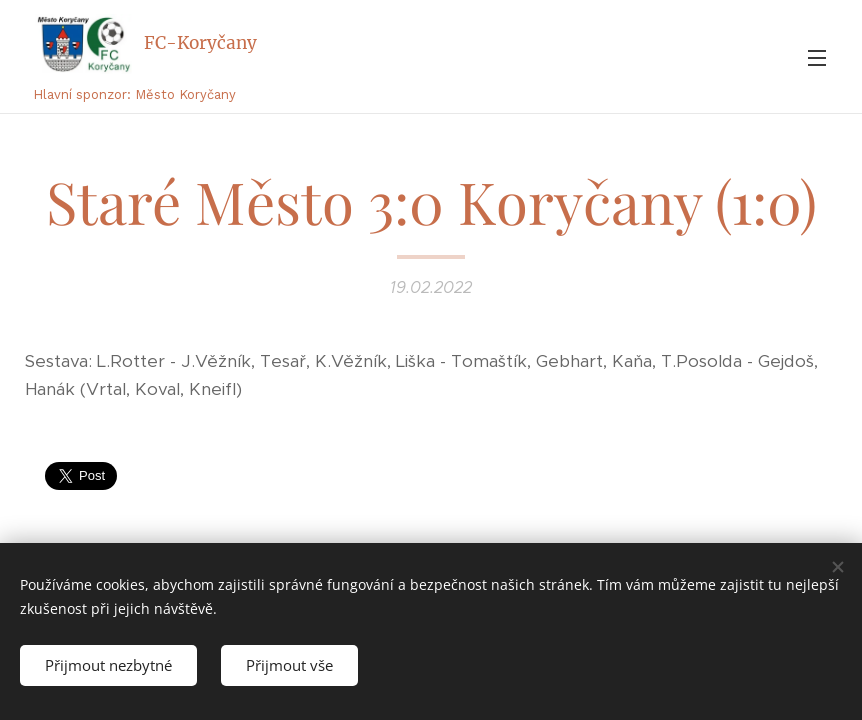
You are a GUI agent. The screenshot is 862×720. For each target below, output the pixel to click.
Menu (817, 58)
